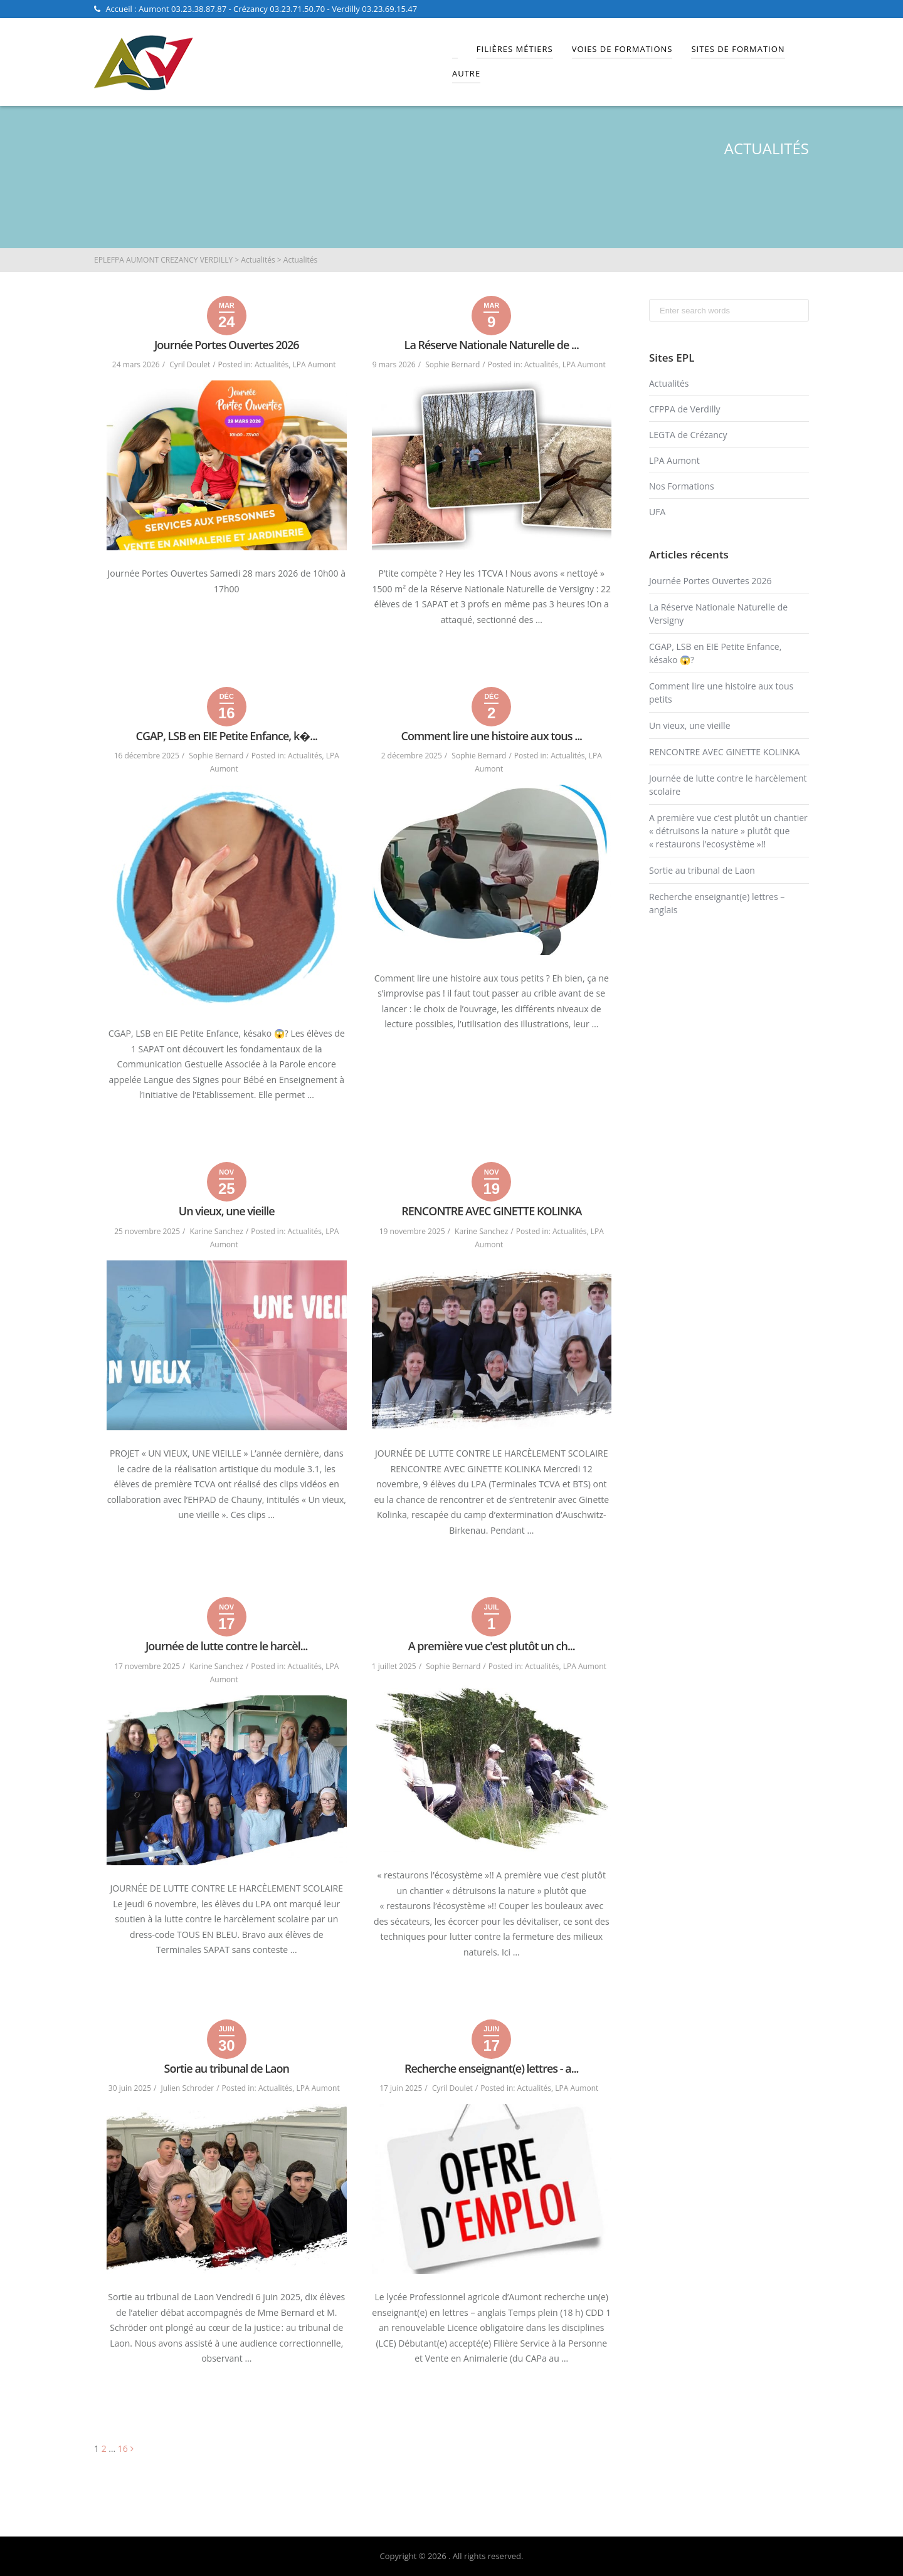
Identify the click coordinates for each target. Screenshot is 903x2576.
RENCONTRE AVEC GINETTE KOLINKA (491, 1210)
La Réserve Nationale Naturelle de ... (491, 344)
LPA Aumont (314, 364)
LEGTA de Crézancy (688, 435)
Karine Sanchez (216, 1231)
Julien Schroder (187, 2088)
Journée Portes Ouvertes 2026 (226, 344)
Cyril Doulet (189, 364)
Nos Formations (681, 486)
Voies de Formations (622, 49)
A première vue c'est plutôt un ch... (491, 1645)
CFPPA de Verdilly (685, 409)
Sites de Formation (737, 49)
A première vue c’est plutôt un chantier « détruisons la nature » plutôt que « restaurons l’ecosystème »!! (728, 831)
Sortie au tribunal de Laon (226, 2068)
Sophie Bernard (452, 364)
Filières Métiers (515, 49)
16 (123, 2448)
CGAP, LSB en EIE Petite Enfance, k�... (226, 735)
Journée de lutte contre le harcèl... (226, 1645)
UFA (657, 512)
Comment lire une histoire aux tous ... (491, 735)
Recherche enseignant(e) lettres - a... (491, 2068)
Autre (466, 73)
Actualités (271, 364)
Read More (491, 648)
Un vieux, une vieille (227, 1210)
